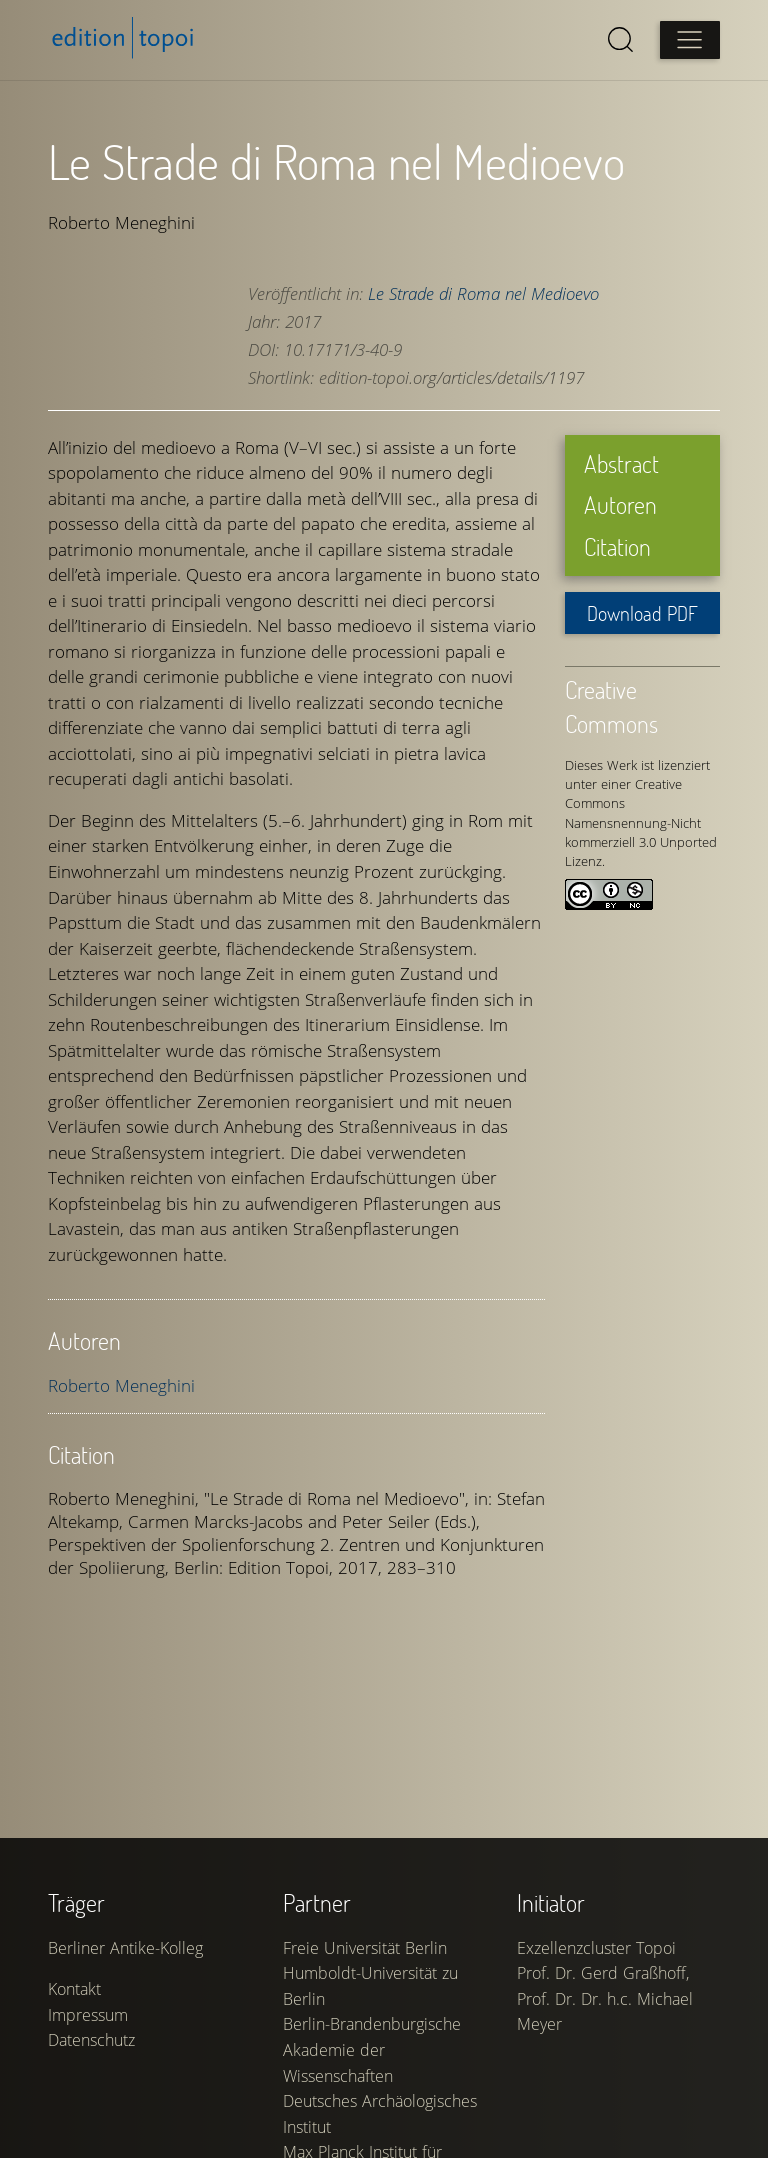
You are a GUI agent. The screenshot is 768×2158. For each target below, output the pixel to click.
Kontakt (74, 1989)
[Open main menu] (690, 40)
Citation (617, 546)
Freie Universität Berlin (365, 1948)
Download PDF (642, 613)
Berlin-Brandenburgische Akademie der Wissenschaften (372, 2049)
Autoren (620, 504)
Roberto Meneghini (121, 1385)
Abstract (621, 463)
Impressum (88, 2015)
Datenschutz (91, 2040)
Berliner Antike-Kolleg (125, 1948)
